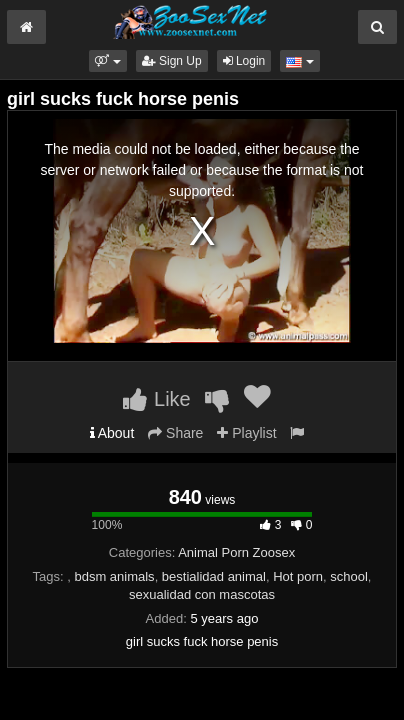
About (112, 433)
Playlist (246, 433)
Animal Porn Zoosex (236, 552)
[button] (107, 61)
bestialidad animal (214, 576)
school (349, 576)
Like (156, 399)
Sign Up (172, 61)
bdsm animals (114, 576)
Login (244, 61)
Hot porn (298, 576)
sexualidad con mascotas (202, 594)
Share (175, 433)
